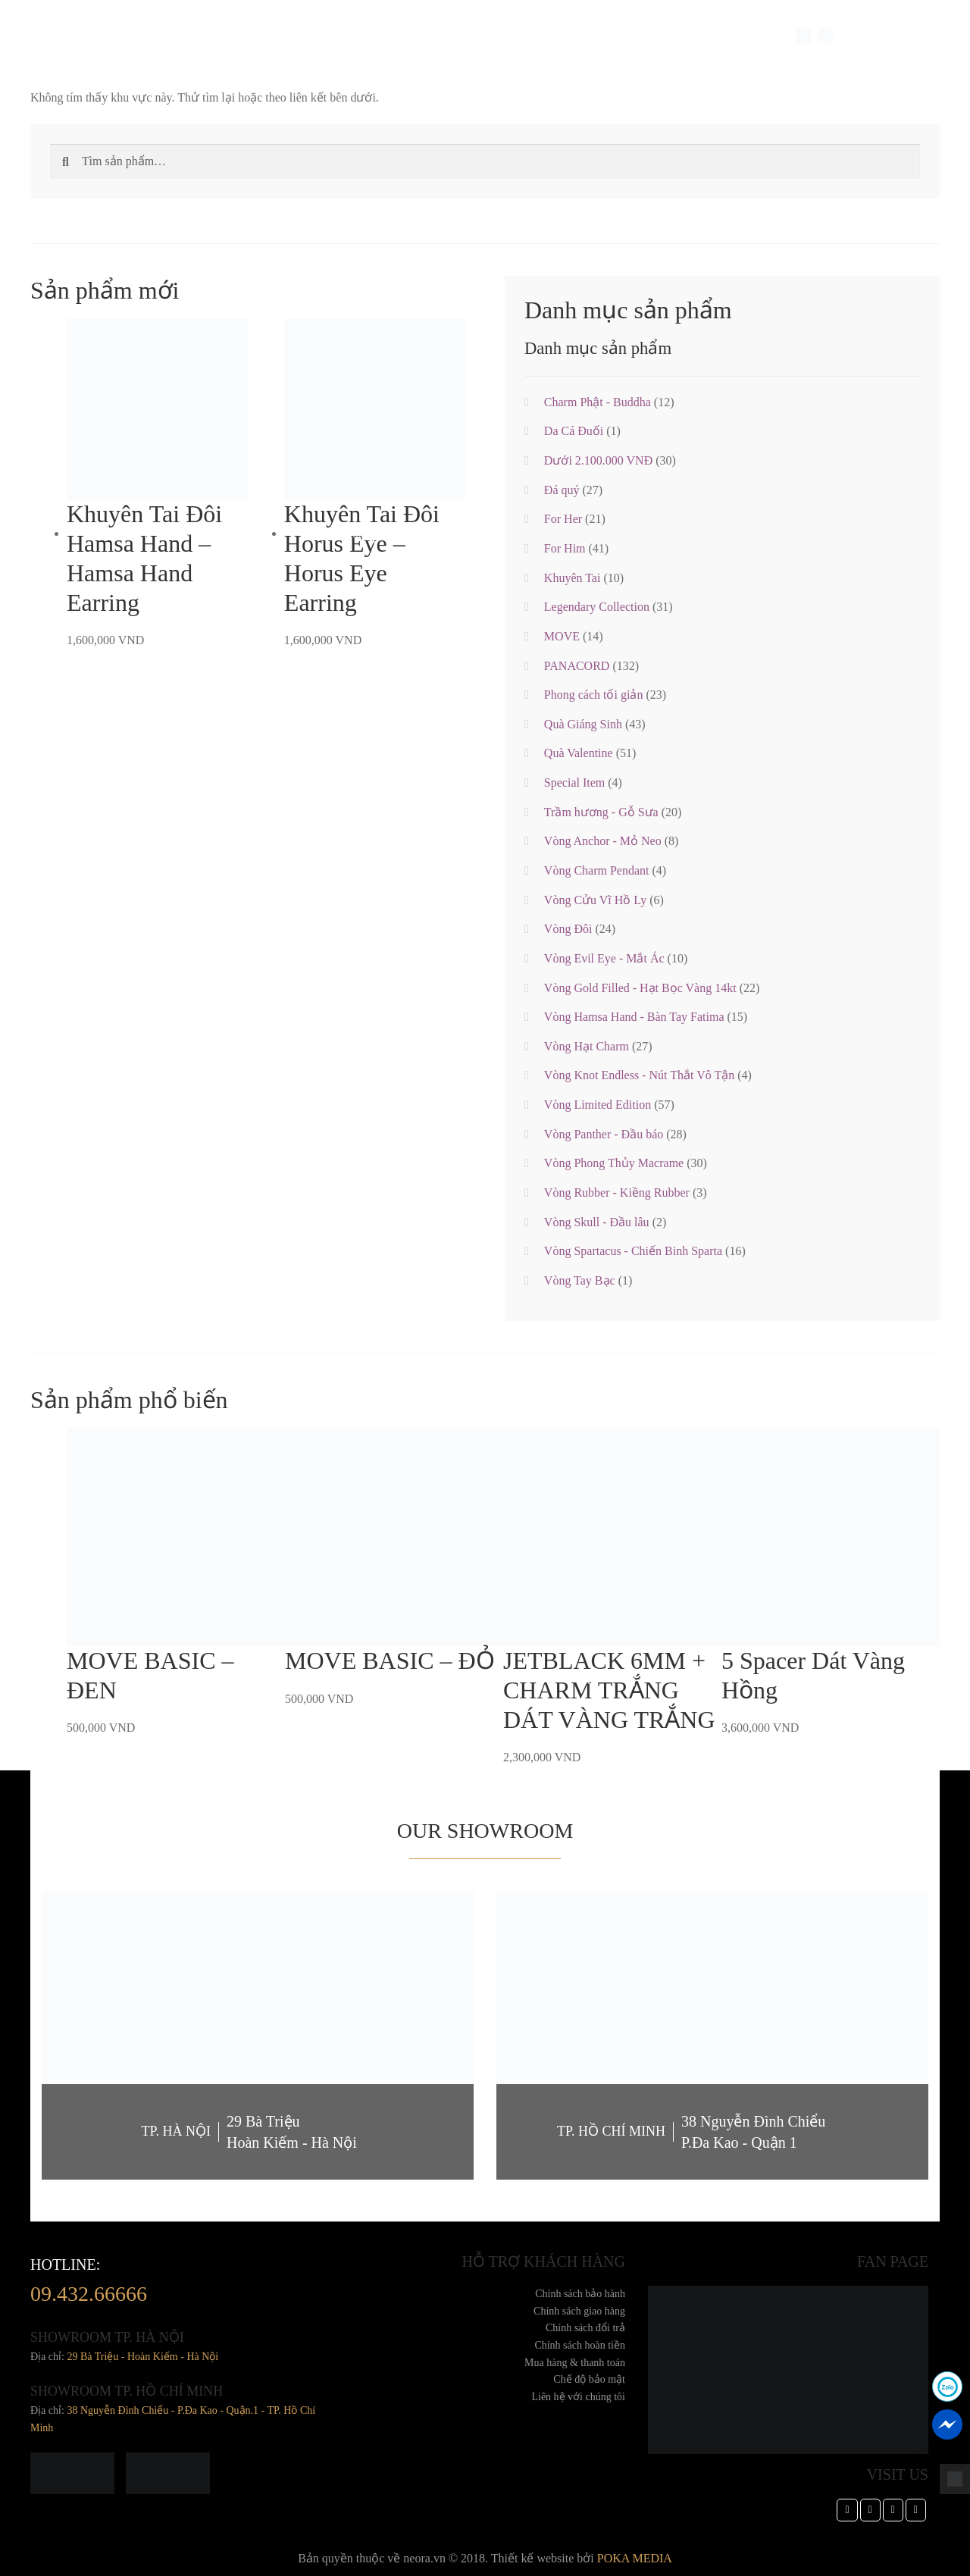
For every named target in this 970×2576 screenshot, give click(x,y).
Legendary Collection (596, 606)
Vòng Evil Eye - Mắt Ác (604, 958)
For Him (565, 548)
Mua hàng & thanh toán (574, 2362)
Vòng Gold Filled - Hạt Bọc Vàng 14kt (640, 987)
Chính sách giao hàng (579, 2311)
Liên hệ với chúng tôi (578, 2396)
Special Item (314, 35)
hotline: (88, 2284)
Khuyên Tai (572, 577)
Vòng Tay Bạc (579, 1280)
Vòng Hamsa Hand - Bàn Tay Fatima (634, 1016)
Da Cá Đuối (573, 430)
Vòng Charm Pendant (596, 870)
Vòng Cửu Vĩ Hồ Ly (595, 900)
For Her (563, 518)
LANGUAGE (866, 35)
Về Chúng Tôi (170, 35)
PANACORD (577, 665)
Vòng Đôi (568, 928)
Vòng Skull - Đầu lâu (596, 1222)
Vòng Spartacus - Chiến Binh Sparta (633, 1250)
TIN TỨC (624, 35)
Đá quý (562, 490)
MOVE (562, 636)
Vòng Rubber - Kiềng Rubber (617, 1192)
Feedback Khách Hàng (415, 35)
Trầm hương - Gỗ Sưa (601, 812)
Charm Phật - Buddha (597, 402)
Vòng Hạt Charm (586, 1046)
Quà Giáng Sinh (583, 724)
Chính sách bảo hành (580, 2293)
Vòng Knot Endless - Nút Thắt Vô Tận (639, 1075)
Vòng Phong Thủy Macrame (614, 1163)
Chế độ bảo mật (589, 2379)
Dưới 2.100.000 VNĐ (598, 460)
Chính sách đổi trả (585, 2327)
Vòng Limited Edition (597, 1104)
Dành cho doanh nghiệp (716, 35)
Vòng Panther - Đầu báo (603, 1134)
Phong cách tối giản (593, 694)
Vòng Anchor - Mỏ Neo (603, 840)
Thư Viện (507, 35)
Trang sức (242, 35)
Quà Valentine (578, 753)
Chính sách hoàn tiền (579, 2345)
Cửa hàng (567, 35)
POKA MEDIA (634, 2558)
